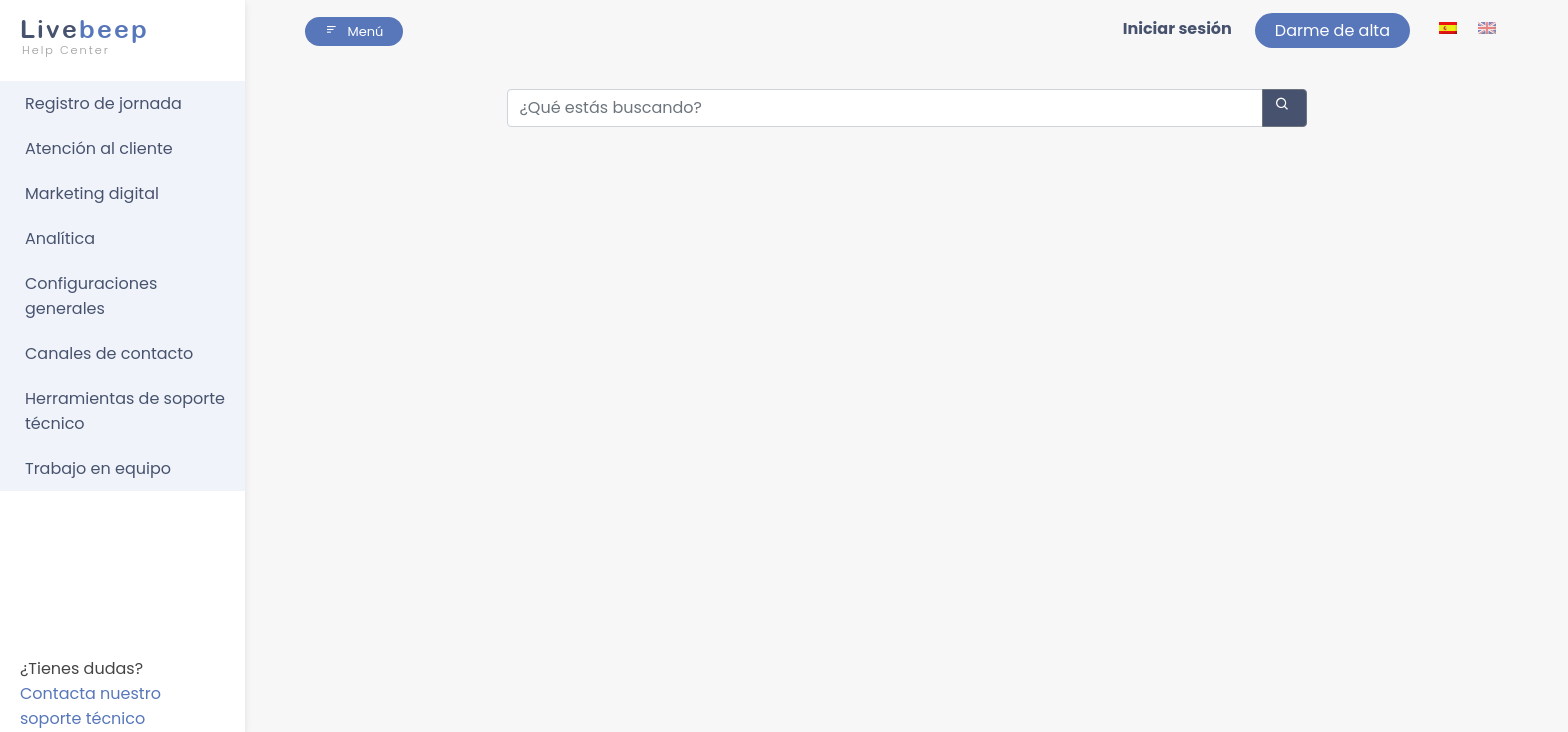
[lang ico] (1449, 27)
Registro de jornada (103, 103)
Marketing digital (92, 193)
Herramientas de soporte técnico (125, 411)
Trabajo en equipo (98, 468)
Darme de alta (1332, 30)
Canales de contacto (109, 353)
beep (116, 37)
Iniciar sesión (1177, 28)
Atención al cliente (99, 148)
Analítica (60, 238)
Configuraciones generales (91, 296)
